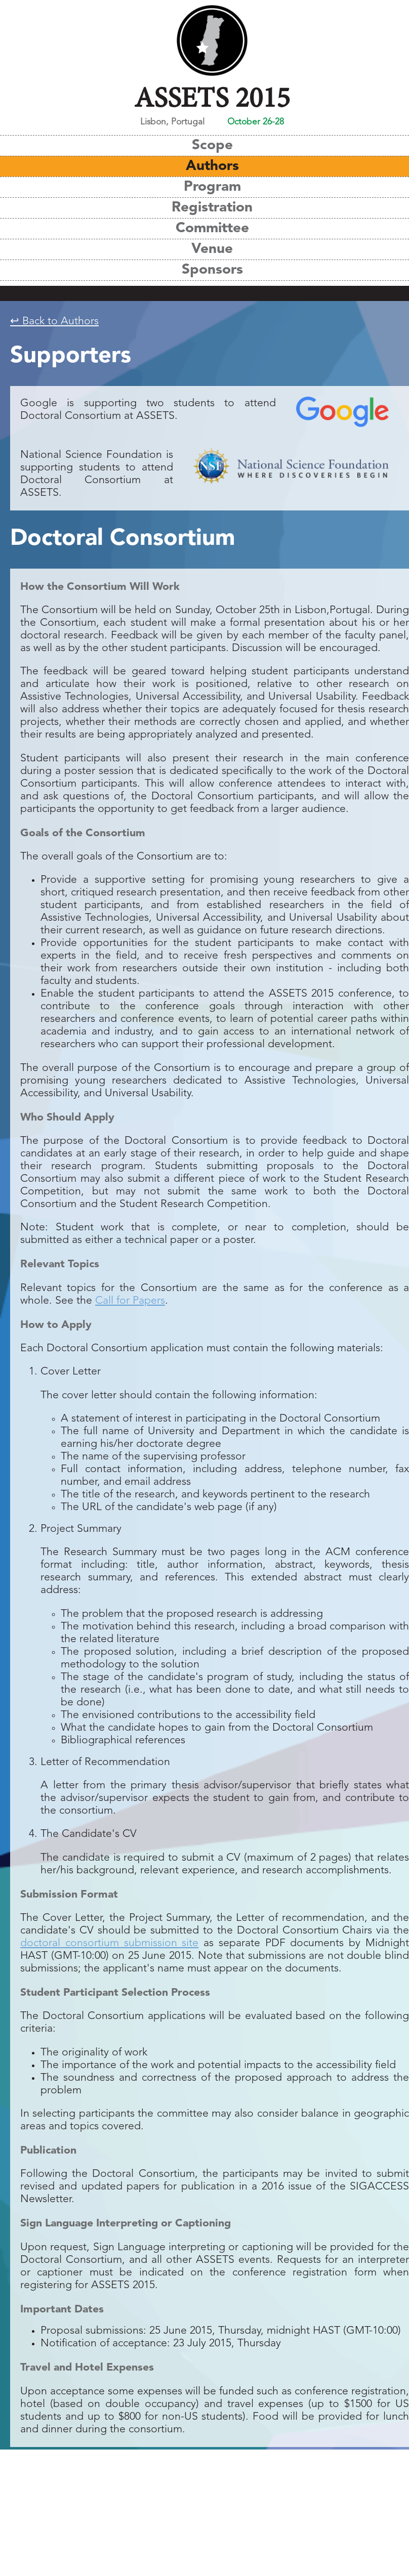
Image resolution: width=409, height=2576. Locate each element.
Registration (212, 208)
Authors (212, 166)
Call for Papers (130, 1301)
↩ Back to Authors (54, 321)
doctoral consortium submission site (109, 1943)
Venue (212, 249)
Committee (212, 229)
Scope (212, 146)
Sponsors (212, 270)
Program (212, 187)
